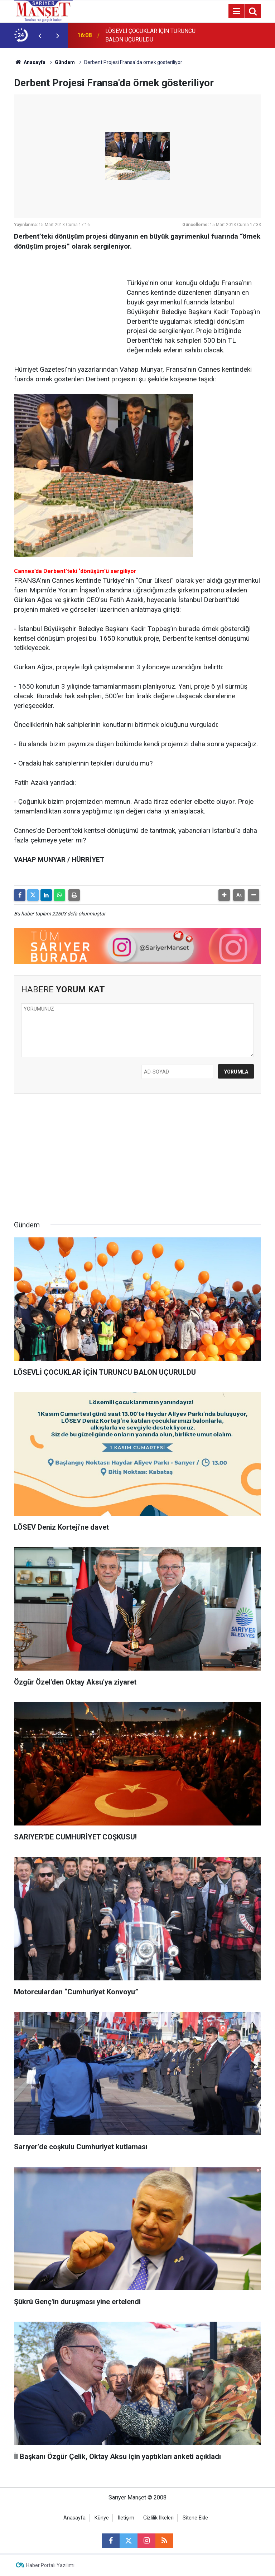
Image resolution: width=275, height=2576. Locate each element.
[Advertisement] (67, 302)
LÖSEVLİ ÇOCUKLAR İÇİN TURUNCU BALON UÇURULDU (150, 35)
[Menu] (236, 11)
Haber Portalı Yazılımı (50, 2565)
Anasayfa (29, 62)
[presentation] (40, 35)
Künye (102, 2518)
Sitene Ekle (195, 2518)
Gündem (65, 62)
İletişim (126, 2518)
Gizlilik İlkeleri (158, 2518)
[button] (224, 895)
